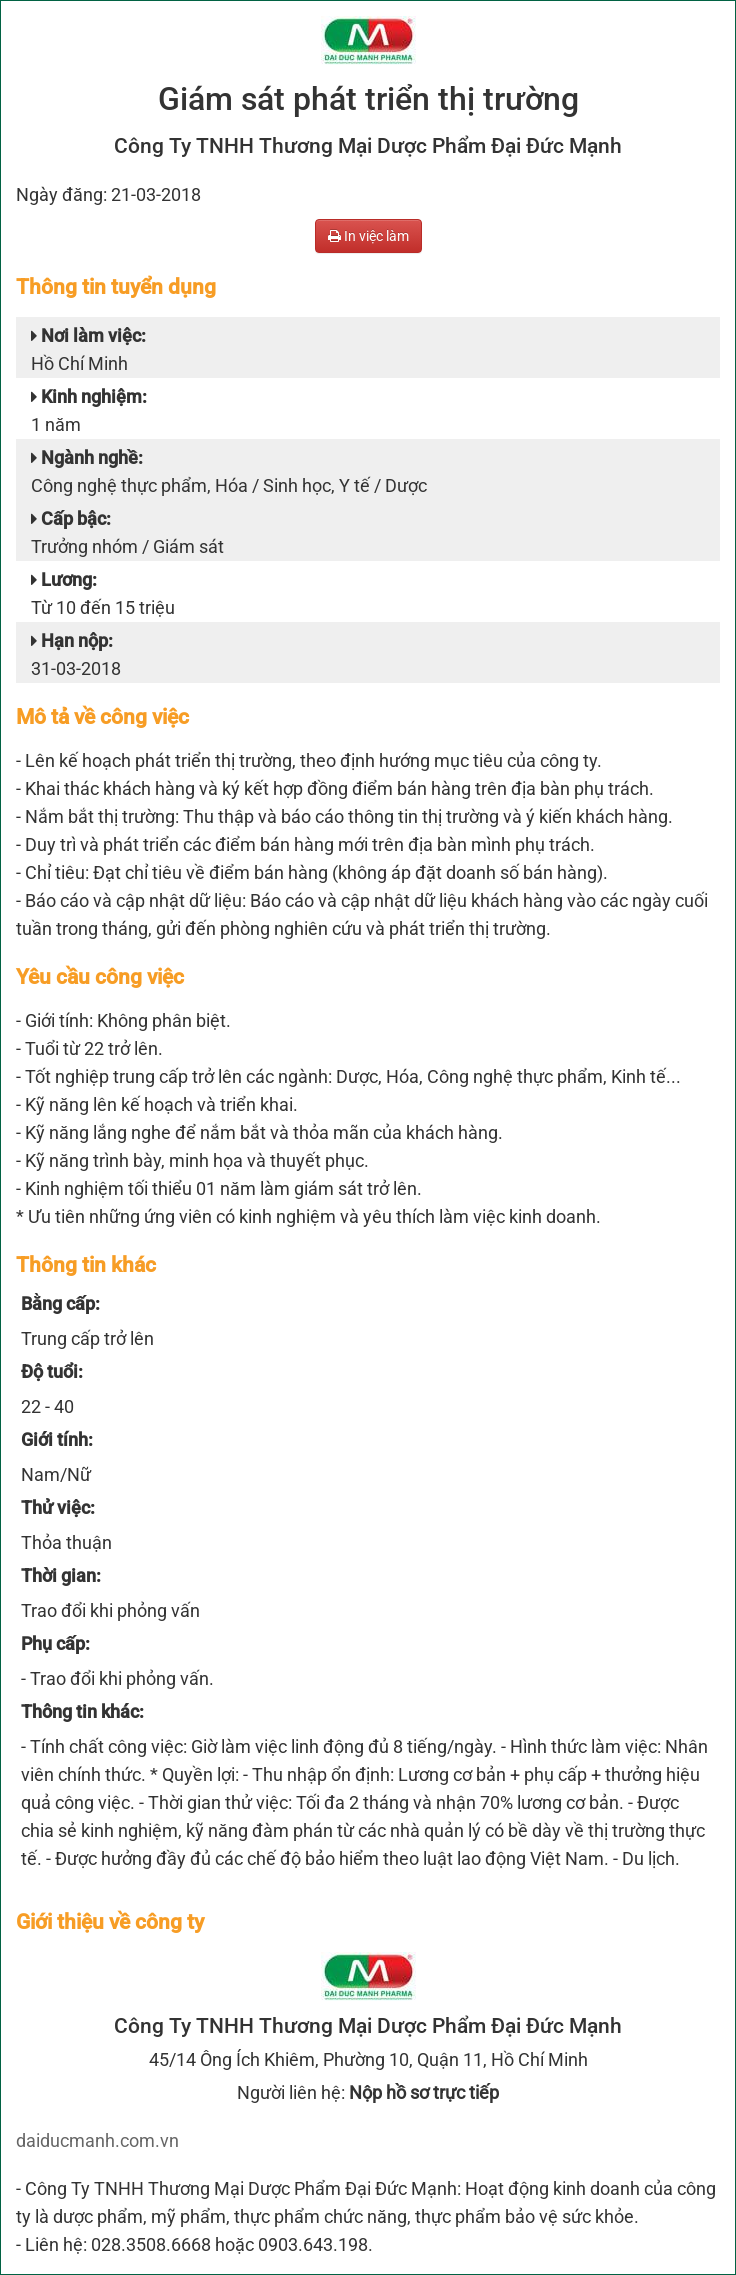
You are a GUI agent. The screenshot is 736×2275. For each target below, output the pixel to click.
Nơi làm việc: (88, 335)
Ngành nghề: (87, 457)
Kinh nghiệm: (89, 396)
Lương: (64, 579)
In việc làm (368, 236)
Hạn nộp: (72, 640)
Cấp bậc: (71, 518)
